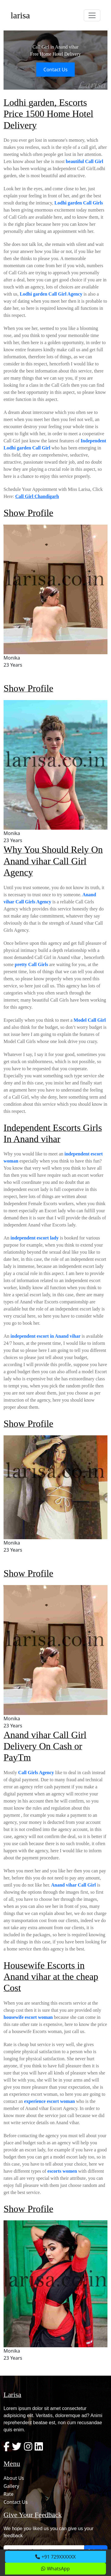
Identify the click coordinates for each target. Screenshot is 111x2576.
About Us (14, 2478)
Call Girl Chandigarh (37, 496)
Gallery (11, 2486)
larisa (20, 15)
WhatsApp (55, 2568)
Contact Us (55, 69)
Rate (9, 2494)
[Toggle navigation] (92, 15)
